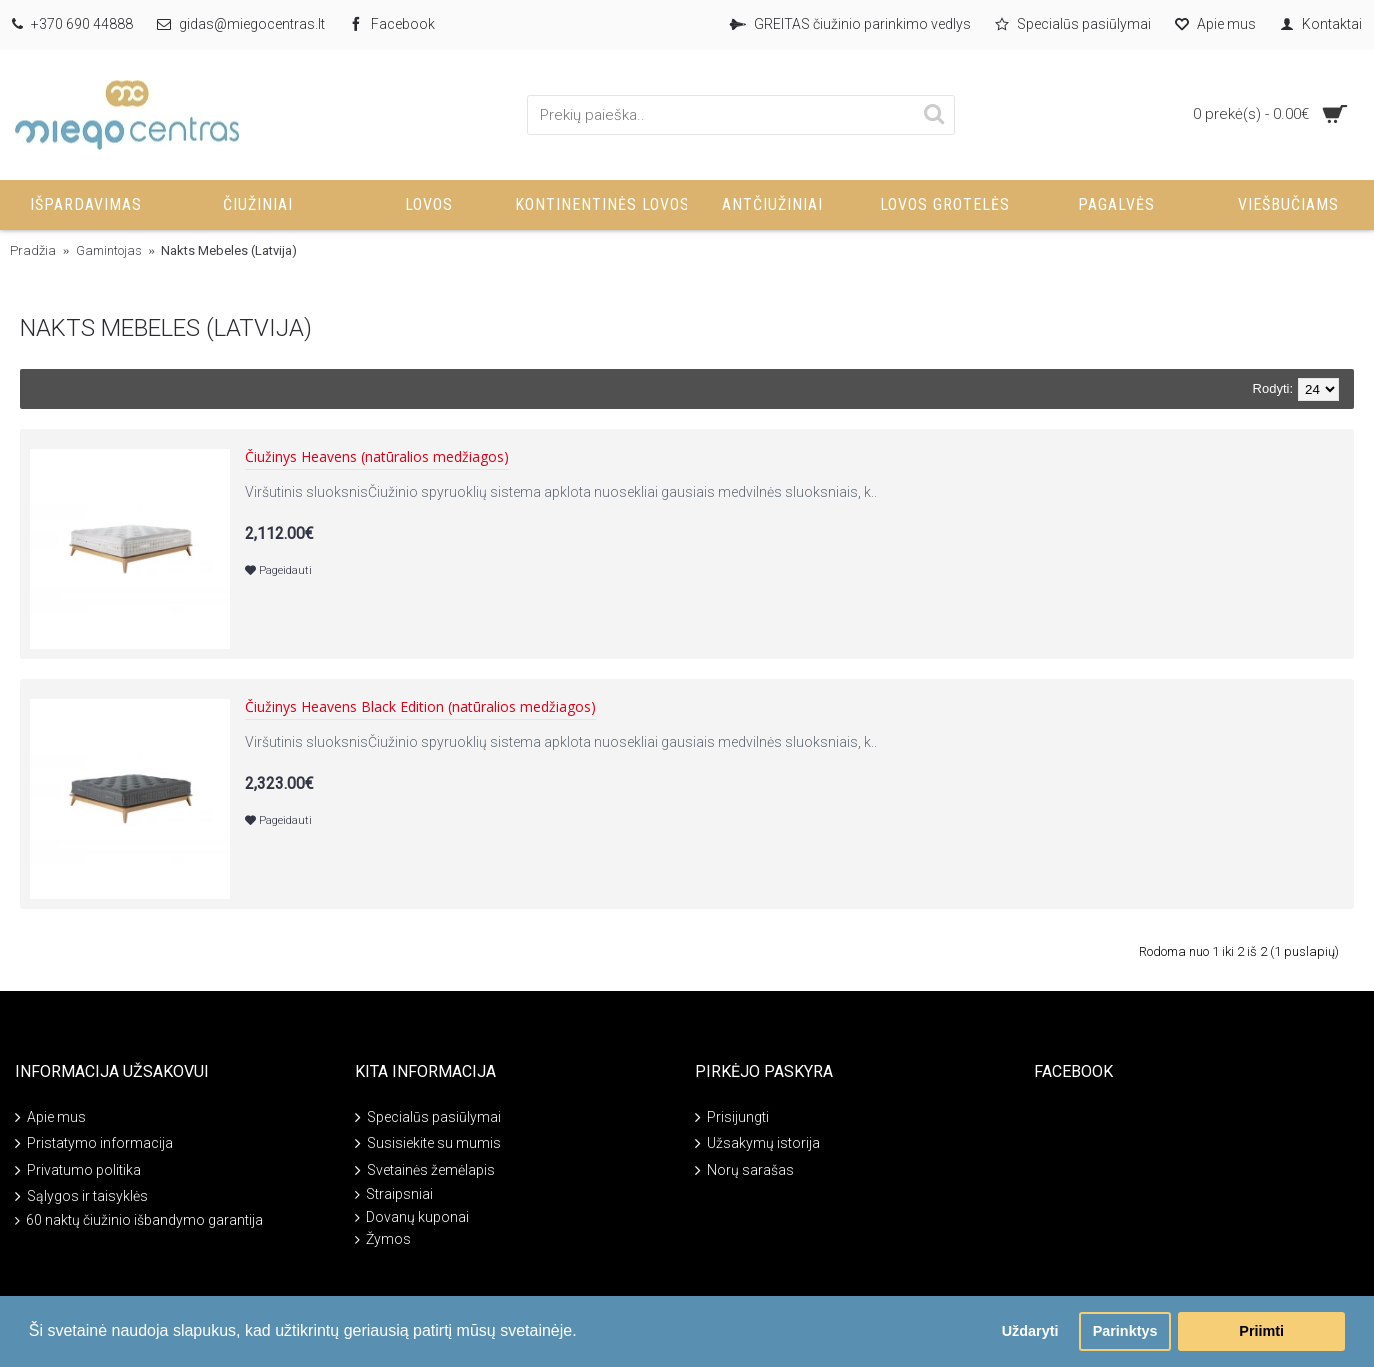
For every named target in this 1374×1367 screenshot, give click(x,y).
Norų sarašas (744, 1170)
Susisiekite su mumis (428, 1144)
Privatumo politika (78, 1170)
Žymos (383, 1239)
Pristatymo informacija (94, 1144)
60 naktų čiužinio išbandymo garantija (139, 1220)
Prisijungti (732, 1118)
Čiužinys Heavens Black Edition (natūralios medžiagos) (420, 707)
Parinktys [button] (1125, 1331)
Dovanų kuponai (412, 1217)
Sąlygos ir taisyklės (81, 1197)
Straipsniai (394, 1194)
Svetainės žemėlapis (425, 1170)
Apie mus (50, 1118)
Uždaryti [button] (1030, 1331)
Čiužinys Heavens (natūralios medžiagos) (377, 457)
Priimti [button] (1261, 1331)
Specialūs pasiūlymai (428, 1118)
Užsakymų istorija (757, 1144)
